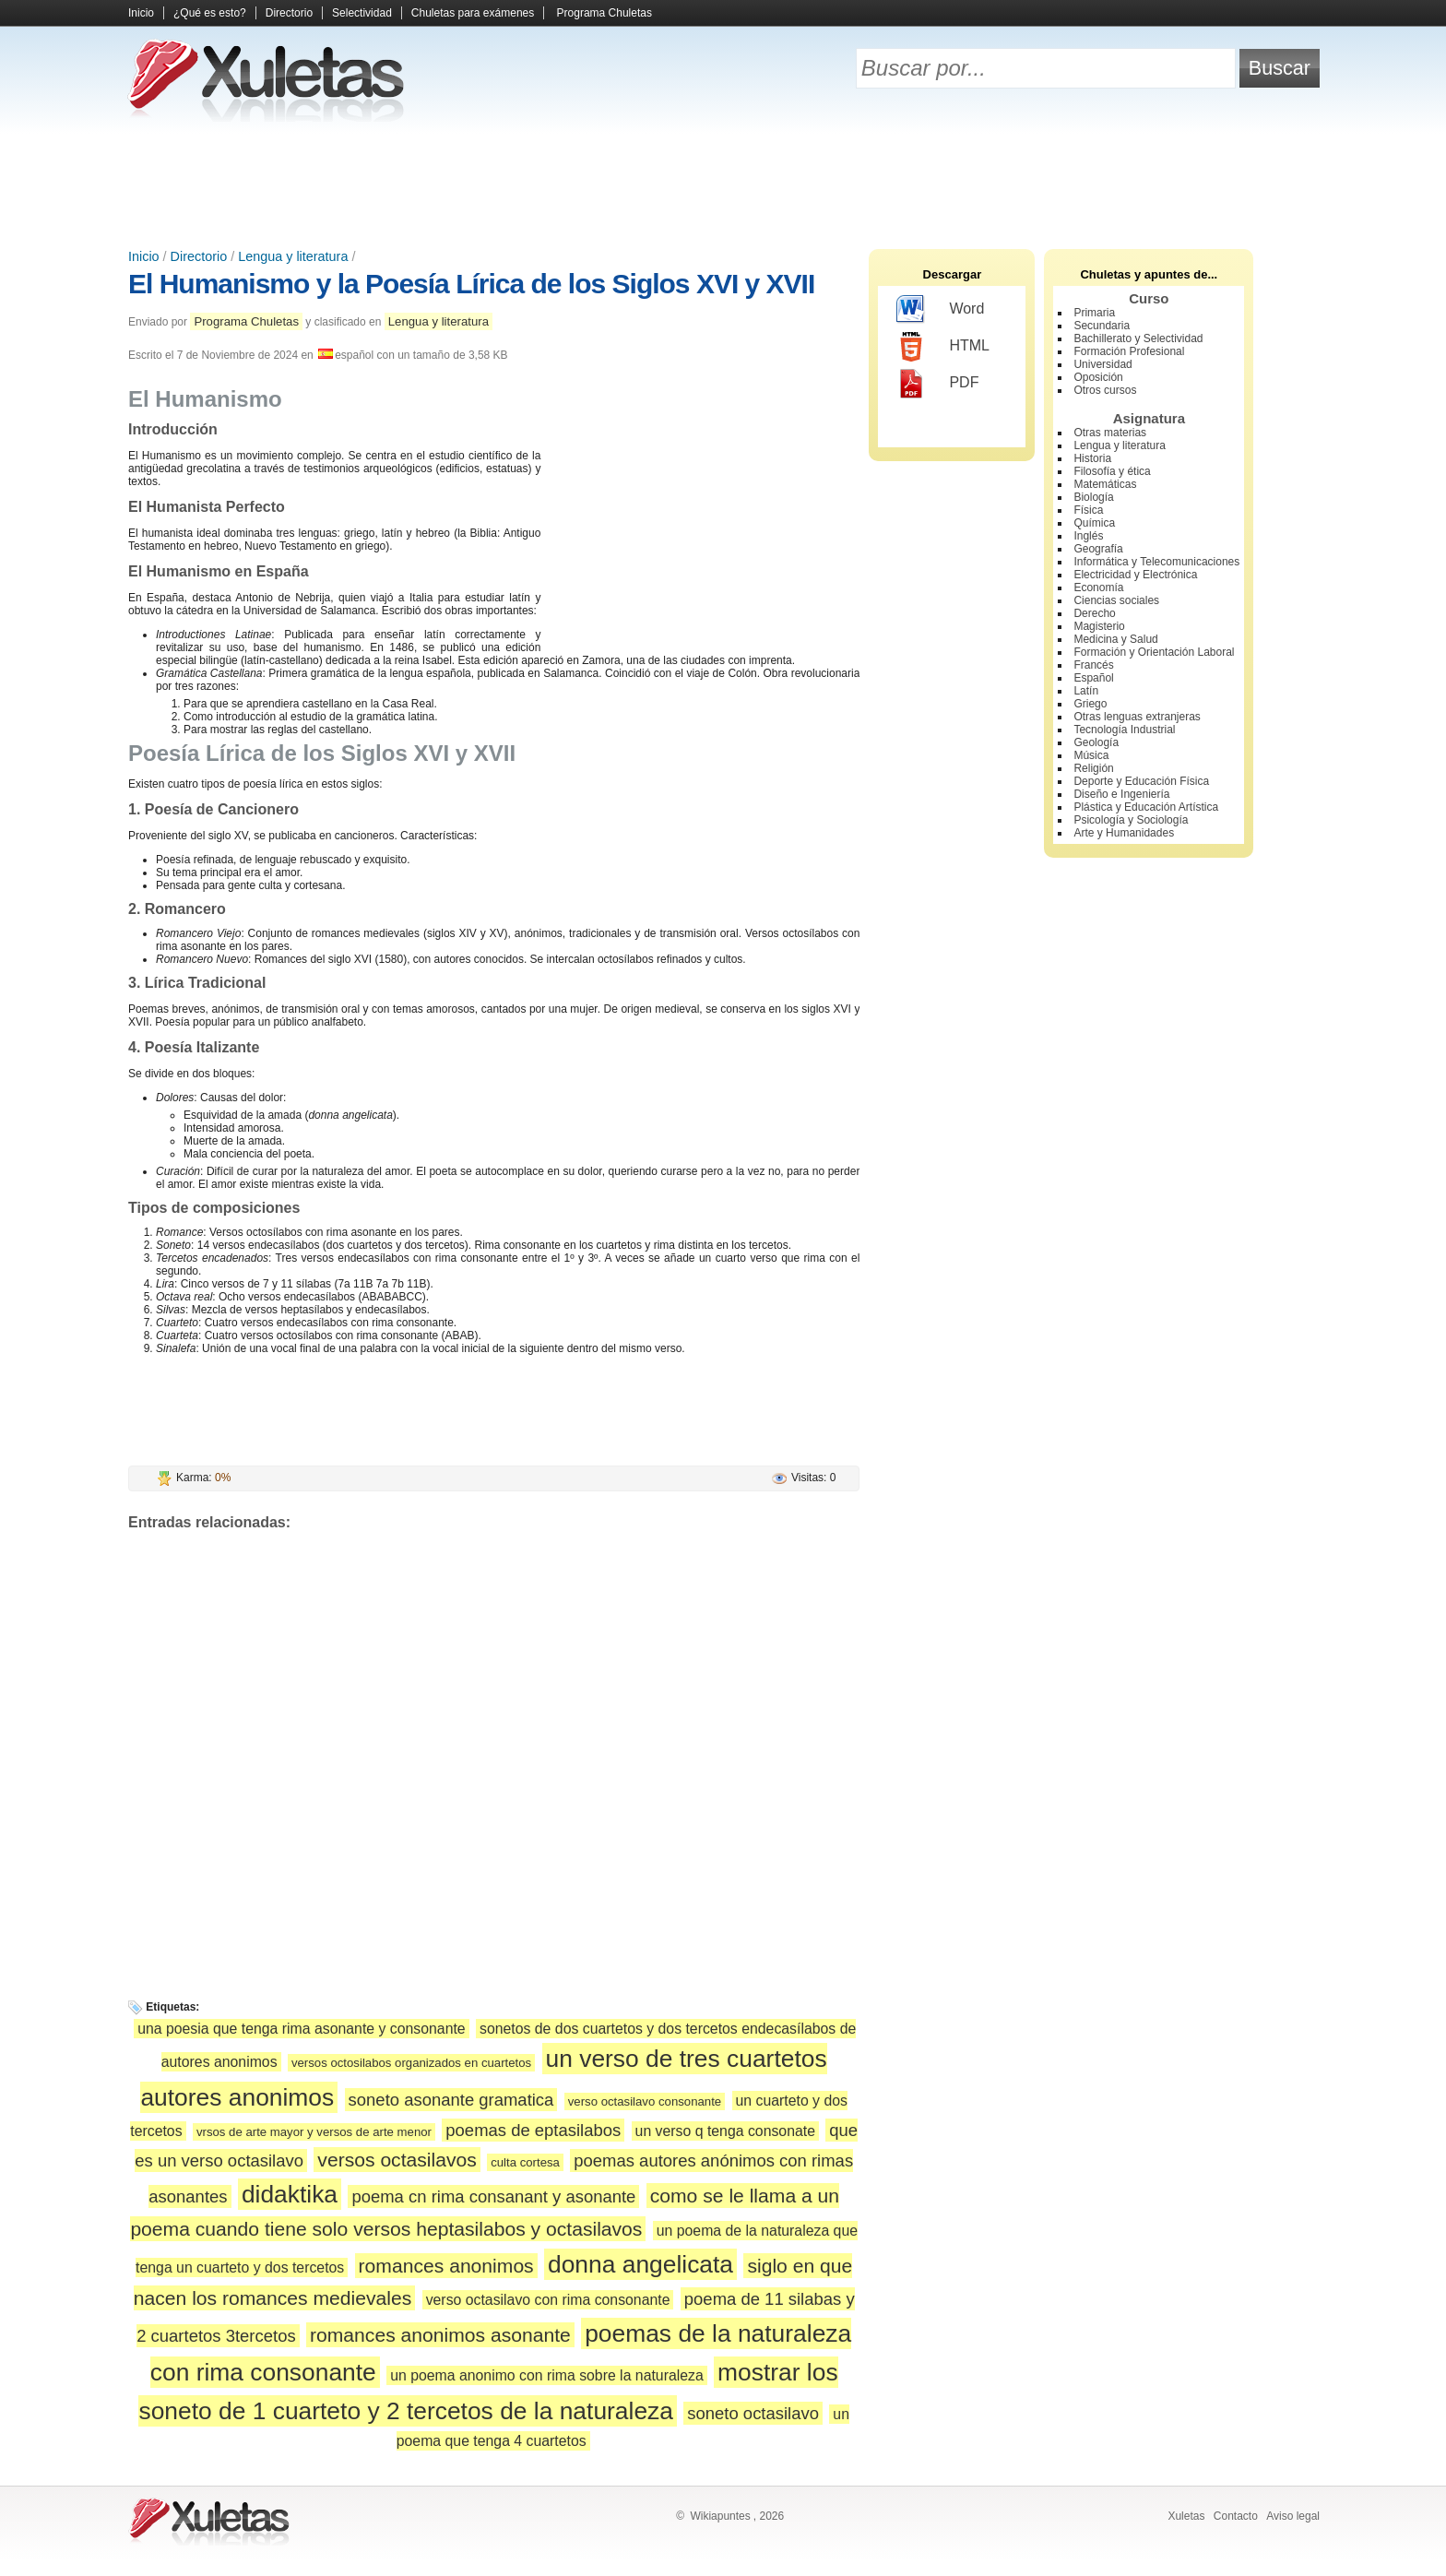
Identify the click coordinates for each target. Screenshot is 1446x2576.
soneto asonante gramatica (451, 2099)
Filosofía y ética (1111, 471)
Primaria (1094, 312)
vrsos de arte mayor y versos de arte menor (314, 2132)
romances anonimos (446, 2265)
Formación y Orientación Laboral (1153, 652)
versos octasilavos (396, 2159)
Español (1093, 677)
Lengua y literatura (293, 256)
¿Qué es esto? (209, 12)
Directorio (289, 12)
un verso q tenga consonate (725, 2131)
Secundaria (1101, 325)
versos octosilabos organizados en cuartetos (411, 2063)
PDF (937, 383)
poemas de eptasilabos (533, 2130)
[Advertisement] (723, 184)
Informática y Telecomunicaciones (1156, 561)
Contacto (1236, 2516)
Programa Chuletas (604, 12)
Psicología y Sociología (1130, 819)
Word (940, 310)
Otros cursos (1104, 390)
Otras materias (1109, 432)
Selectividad (362, 12)
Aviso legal (1293, 2516)
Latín (1085, 690)
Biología (1093, 497)
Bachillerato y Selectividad (1138, 338)
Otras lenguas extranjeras (1136, 716)
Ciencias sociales (1116, 600)
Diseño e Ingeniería (1121, 794)
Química (1094, 522)
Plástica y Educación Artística (1145, 807)
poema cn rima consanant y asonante (493, 2196)
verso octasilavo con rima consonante (548, 2300)
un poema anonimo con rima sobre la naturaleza (547, 2375)
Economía (1098, 587)
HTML (943, 347)
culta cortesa (525, 2162)
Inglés (1088, 535)
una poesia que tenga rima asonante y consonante (301, 2028)
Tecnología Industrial (1124, 729)
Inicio (141, 12)
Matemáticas (1104, 484)
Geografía (1097, 548)
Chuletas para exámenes (472, 12)
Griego (1090, 703)
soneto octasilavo (753, 2413)
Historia (1092, 458)
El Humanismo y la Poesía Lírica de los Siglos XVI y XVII (471, 283)
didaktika (290, 2194)
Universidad (1102, 364)
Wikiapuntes (720, 2516)
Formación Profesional (1128, 351)
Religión (1093, 768)
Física (1088, 510)
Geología (1096, 742)
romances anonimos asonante (440, 2334)
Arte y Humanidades (1123, 832)
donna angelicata (640, 2264)
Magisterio (1098, 626)
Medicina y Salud (1115, 639)
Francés (1093, 665)
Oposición (1097, 377)
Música (1090, 755)
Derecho (1094, 613)
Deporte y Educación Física (1141, 781)
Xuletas (1185, 2516)
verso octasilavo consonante (644, 2101)
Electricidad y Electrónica (1135, 574)
